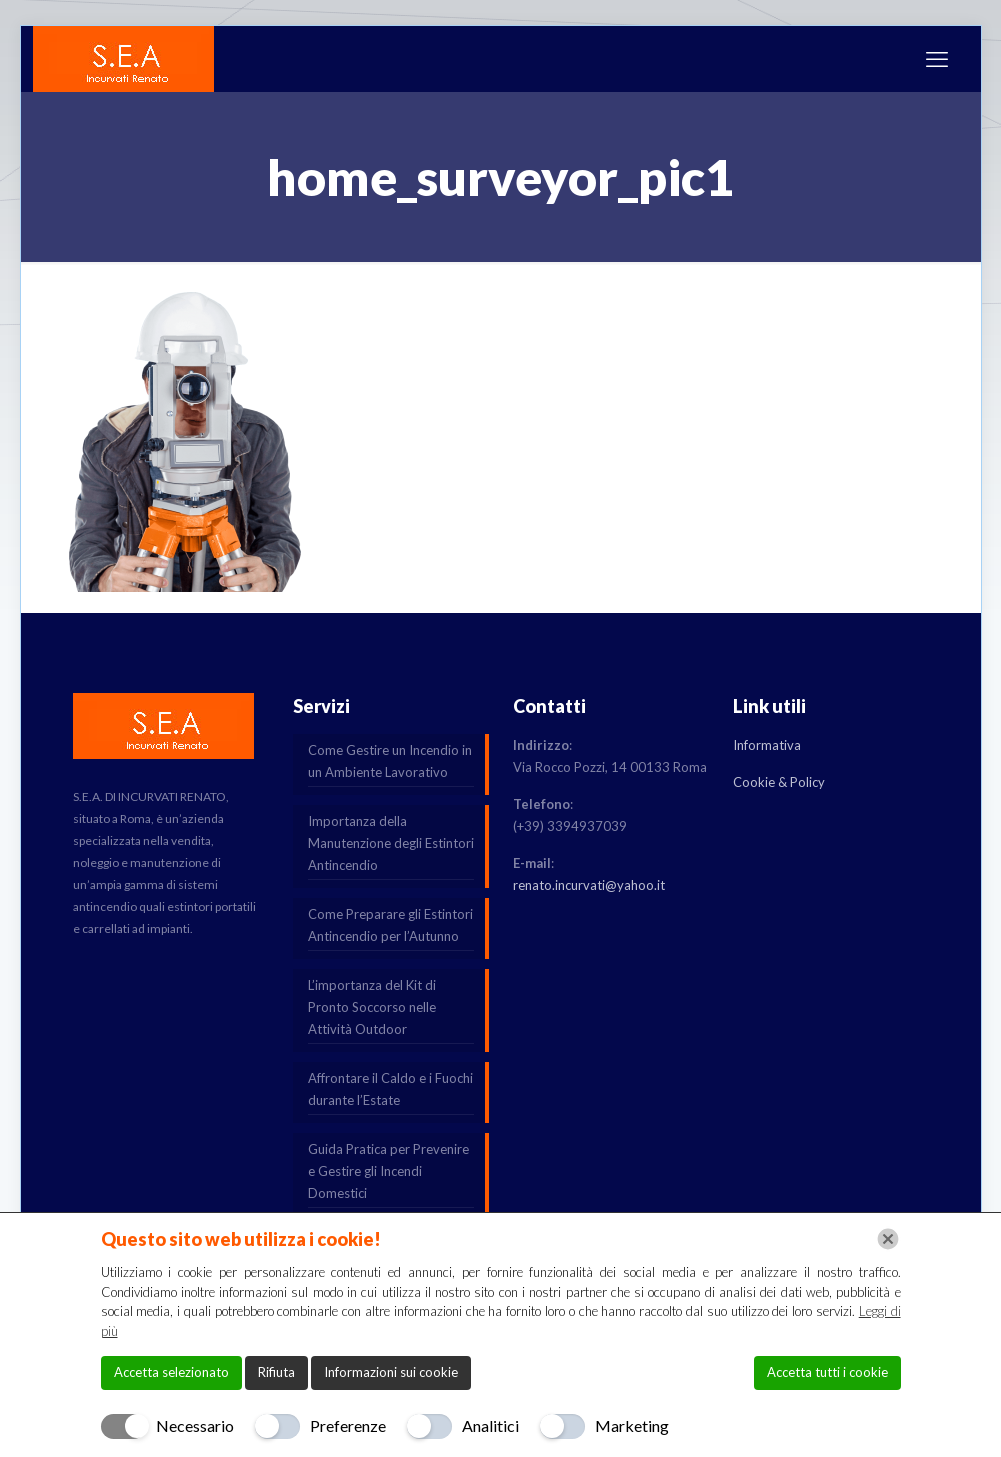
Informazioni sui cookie (391, 1372)
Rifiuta (276, 1372)
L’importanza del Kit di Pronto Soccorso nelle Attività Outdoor (372, 1007)
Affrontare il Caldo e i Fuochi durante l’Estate (390, 1089)
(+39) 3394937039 (570, 826)
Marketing (632, 1425)
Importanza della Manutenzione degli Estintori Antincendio (391, 843)
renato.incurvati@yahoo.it (589, 885)
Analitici (490, 1425)
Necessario (195, 1425)
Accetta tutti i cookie (827, 1372)
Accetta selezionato (171, 1372)
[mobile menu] (937, 59)
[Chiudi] (888, 1239)
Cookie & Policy (779, 782)
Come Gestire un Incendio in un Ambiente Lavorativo (390, 761)
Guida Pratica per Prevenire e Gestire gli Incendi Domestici (388, 1171)
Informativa (767, 745)
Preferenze (348, 1425)
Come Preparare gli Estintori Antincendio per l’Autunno (390, 925)
